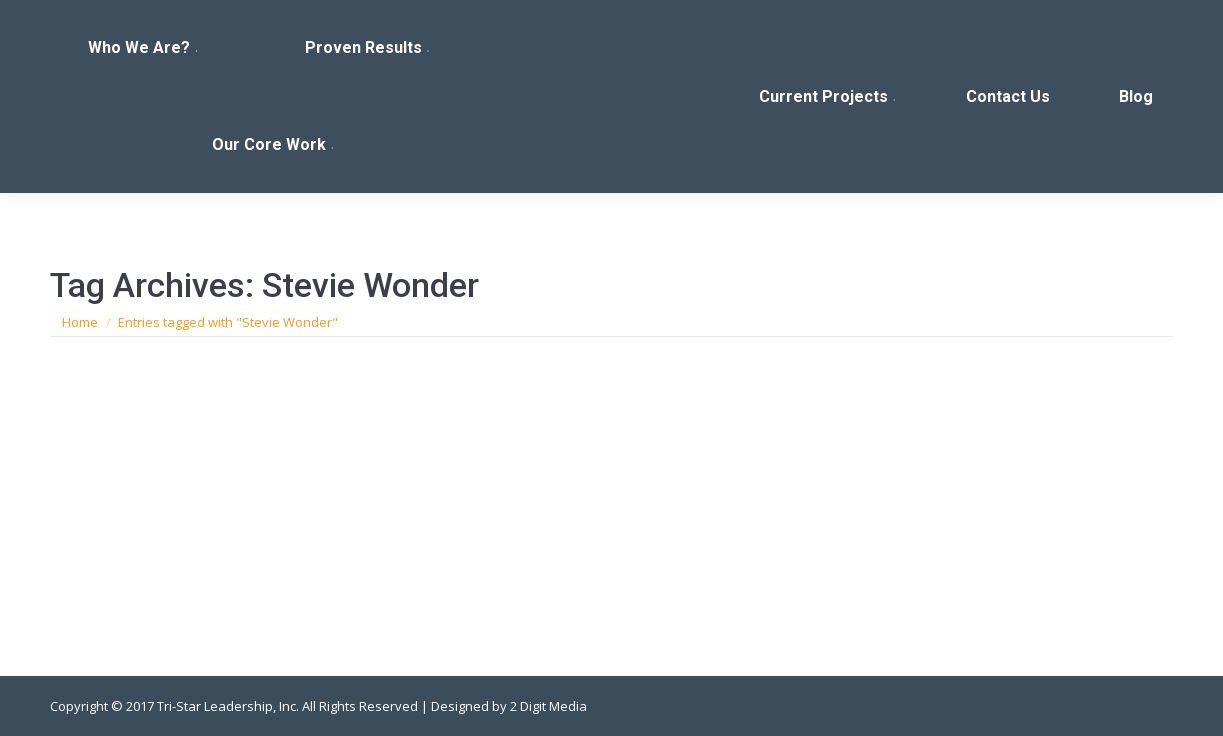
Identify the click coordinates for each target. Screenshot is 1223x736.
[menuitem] (144, 48)
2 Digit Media (548, 706)
